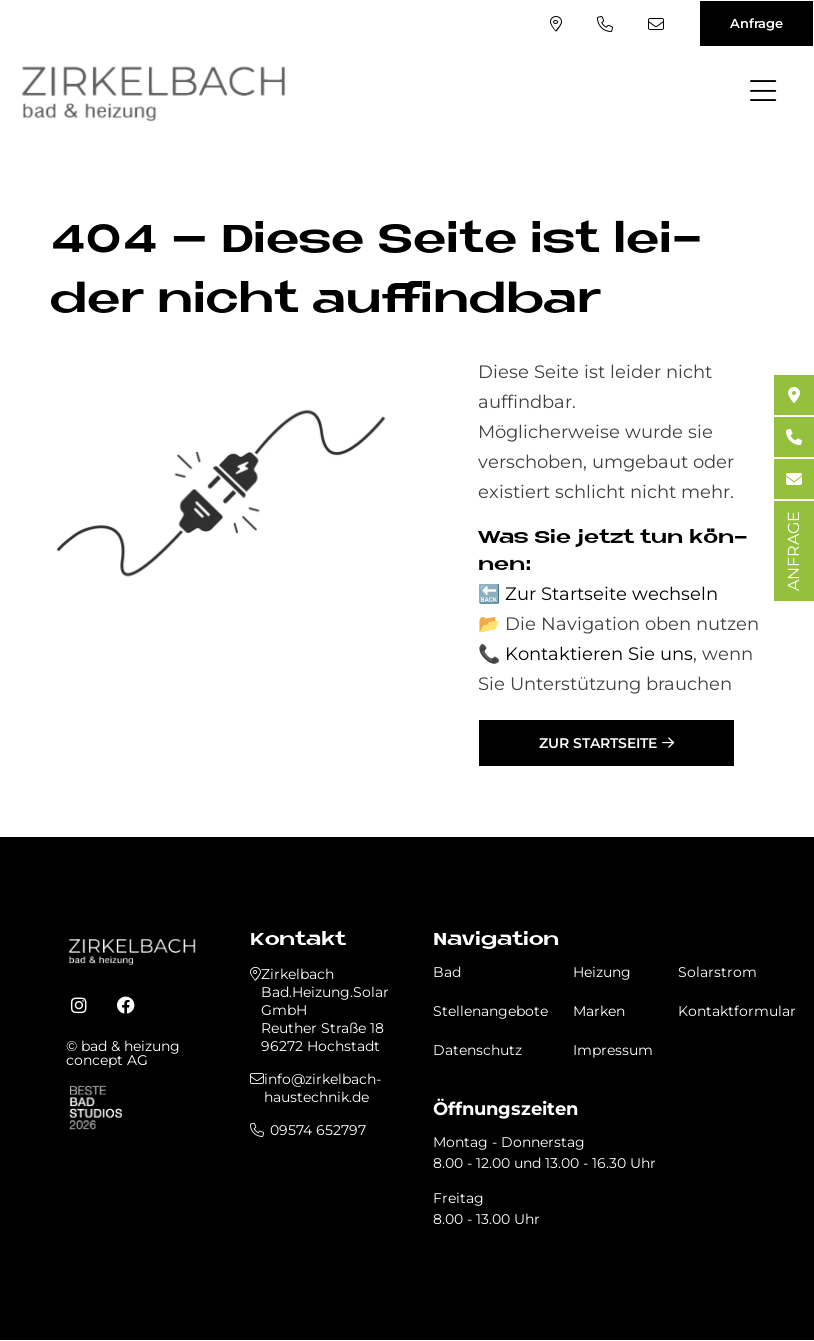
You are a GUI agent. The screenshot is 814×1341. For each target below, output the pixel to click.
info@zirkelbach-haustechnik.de (656, 24)
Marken (599, 1011)
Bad (447, 972)
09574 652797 (605, 24)
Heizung (602, 972)
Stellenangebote (490, 1011)
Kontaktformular (737, 1011)
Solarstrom (717, 972)
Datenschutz (477, 1050)
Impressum (613, 1050)
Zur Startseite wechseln (611, 594)
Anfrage (756, 23)
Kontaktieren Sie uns (599, 654)
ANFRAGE (793, 551)
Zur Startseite (598, 743)
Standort (556, 24)
